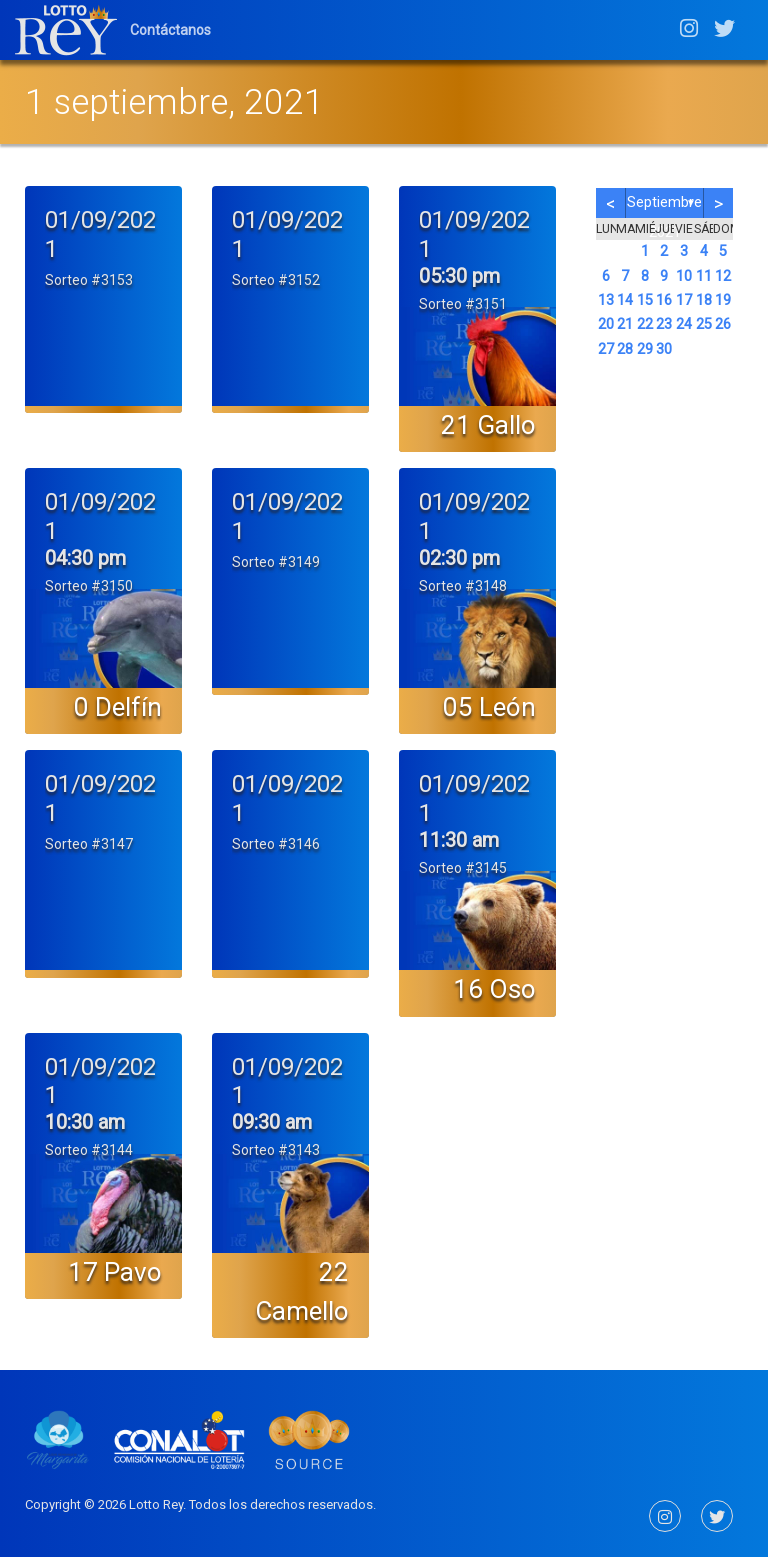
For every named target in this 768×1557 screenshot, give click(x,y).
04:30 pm (85, 558)
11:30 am (459, 840)
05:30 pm (459, 276)
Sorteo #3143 (276, 1150)
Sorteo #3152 (276, 280)
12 (723, 276)
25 (704, 324)
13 (606, 300)
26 (723, 324)
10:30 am (85, 1122)
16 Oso (494, 989)
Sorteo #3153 (89, 280)
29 (645, 349)
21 (625, 324)
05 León (489, 707)
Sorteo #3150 (89, 586)
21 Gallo (488, 425)
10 (684, 276)
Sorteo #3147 (89, 844)
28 (625, 349)
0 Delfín (118, 707)
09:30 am (272, 1122)
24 (684, 324)
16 (664, 300)
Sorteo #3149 (276, 562)
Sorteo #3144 (89, 1150)
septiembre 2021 (664, 206)
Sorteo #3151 (463, 304)
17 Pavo (115, 1272)
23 (664, 324)
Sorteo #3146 (276, 844)
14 (625, 300)
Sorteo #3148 (463, 586)
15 (645, 300)
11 (704, 276)
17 (684, 300)
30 (664, 349)
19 (723, 300)
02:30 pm (459, 558)
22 (645, 324)
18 (704, 300)
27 (606, 349)
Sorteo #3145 (463, 868)
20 (606, 324)
